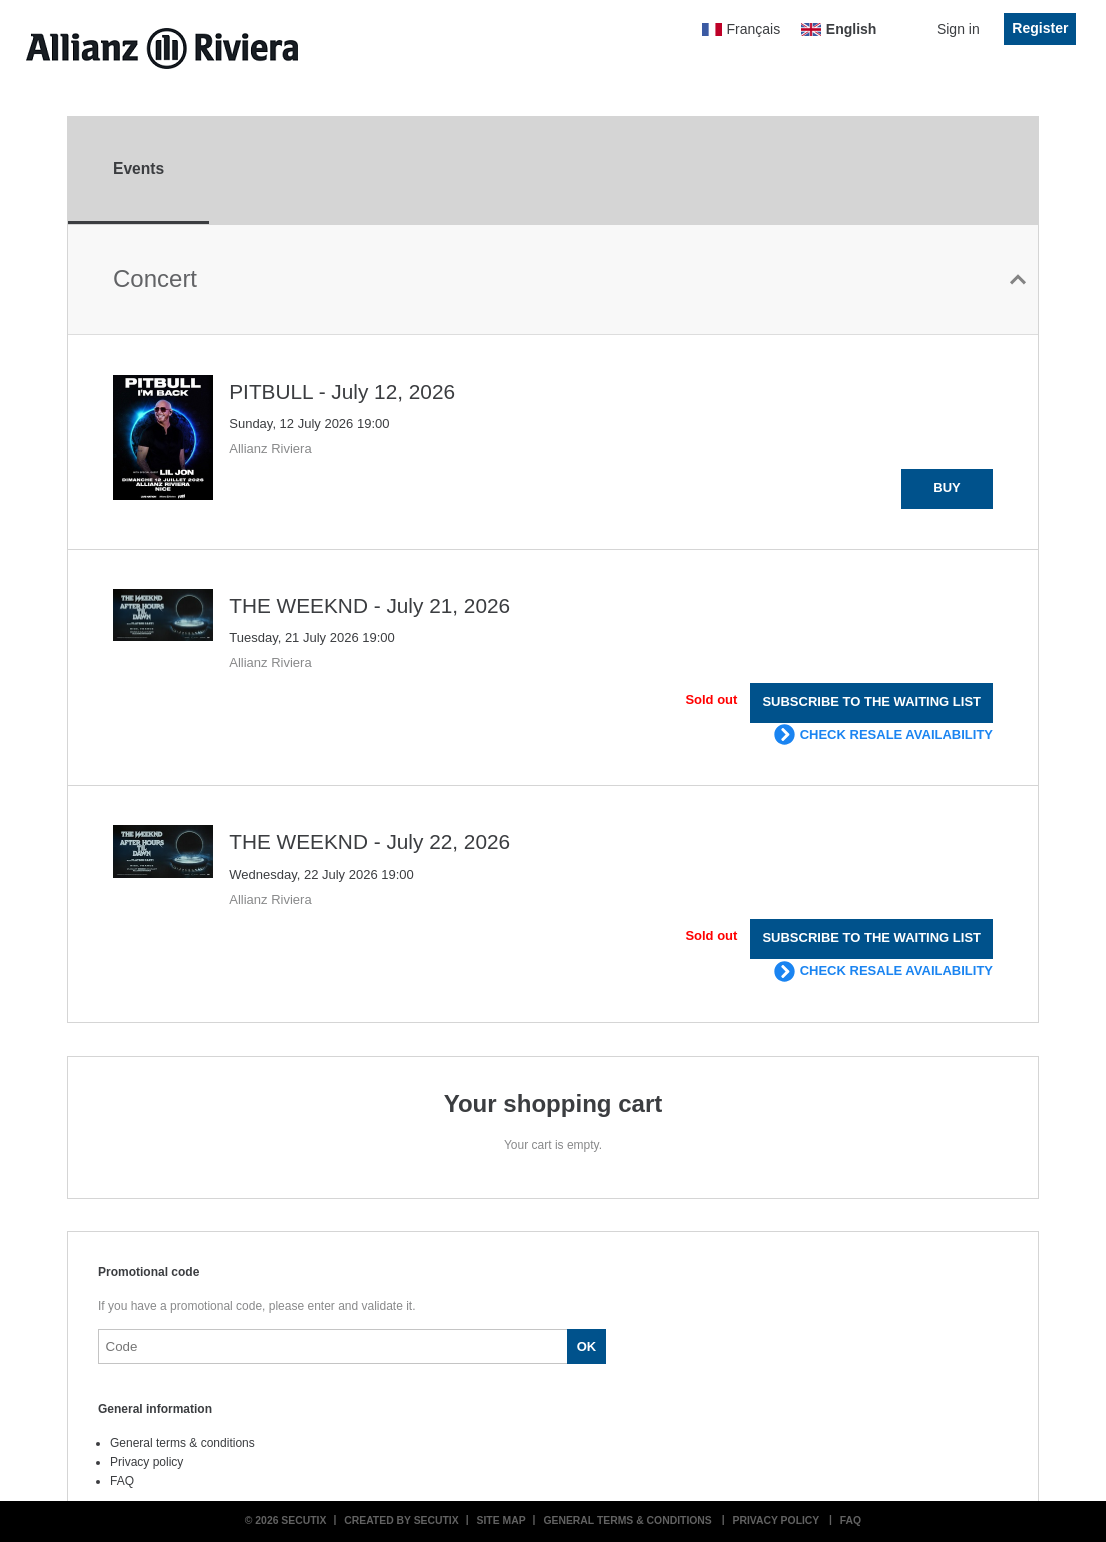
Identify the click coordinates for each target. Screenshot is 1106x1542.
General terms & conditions (182, 1443)
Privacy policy (146, 1462)
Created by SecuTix (401, 1520)
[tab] (138, 171)
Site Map (501, 1520)
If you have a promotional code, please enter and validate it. (257, 1306)
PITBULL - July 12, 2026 (342, 391)
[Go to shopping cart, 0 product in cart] (903, 34)
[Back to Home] (162, 48)
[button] (947, 489)
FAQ (122, 1481)
